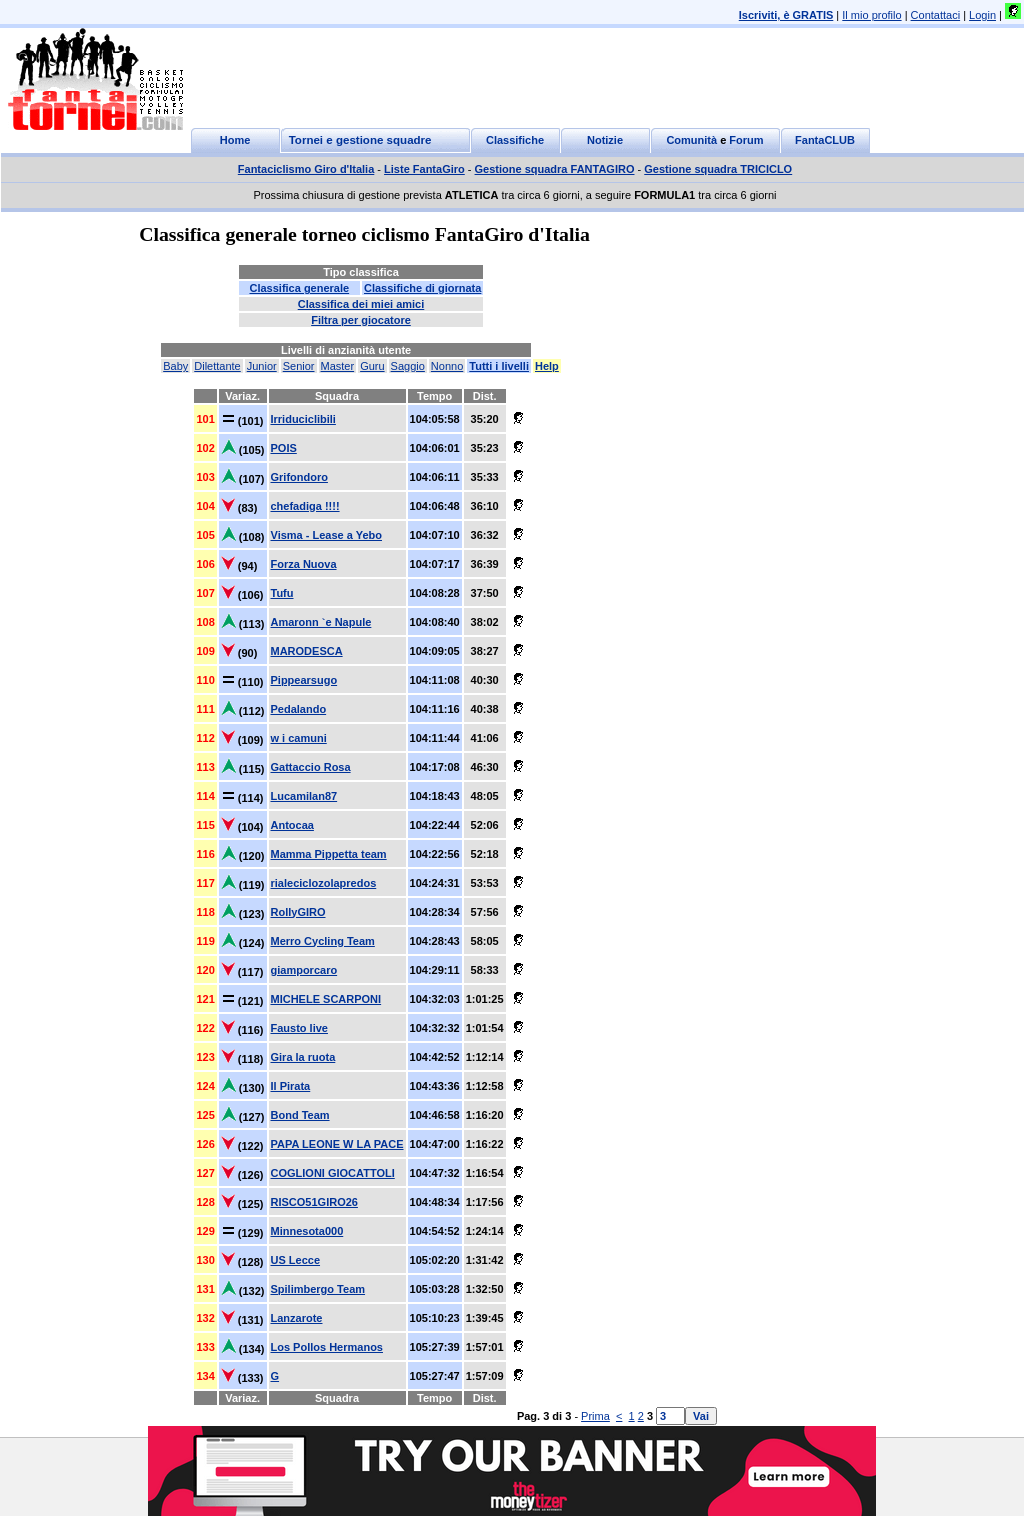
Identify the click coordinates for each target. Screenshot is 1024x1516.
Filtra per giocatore (361, 320)
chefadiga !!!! (305, 506)
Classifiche (515, 140)
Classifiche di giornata (422, 288)
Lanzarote (297, 1318)
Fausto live (299, 1028)
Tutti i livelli (499, 366)
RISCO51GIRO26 (314, 1202)
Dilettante (217, 366)
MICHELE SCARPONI (326, 999)
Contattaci (936, 15)
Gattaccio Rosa (311, 767)
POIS (284, 448)
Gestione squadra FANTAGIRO (555, 169)
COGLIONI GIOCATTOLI (333, 1173)
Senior (299, 366)
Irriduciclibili (303, 419)
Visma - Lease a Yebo (327, 535)
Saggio (408, 366)
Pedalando (299, 709)
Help (547, 366)
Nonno (447, 366)
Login (982, 15)
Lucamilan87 (304, 796)
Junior (262, 366)
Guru (372, 366)
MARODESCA (307, 651)
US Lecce (296, 1260)
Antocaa (292, 825)
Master (338, 366)
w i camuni (299, 738)
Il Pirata (291, 1086)
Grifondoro (299, 477)
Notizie (605, 140)
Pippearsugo (304, 680)
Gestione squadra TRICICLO (718, 169)
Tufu (282, 593)
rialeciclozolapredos (324, 883)
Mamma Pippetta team (329, 854)
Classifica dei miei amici (361, 304)
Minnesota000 (307, 1231)
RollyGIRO (298, 912)
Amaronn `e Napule (321, 622)
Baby (175, 366)
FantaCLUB (825, 140)
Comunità (691, 140)
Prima (595, 1416)
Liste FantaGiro (424, 169)
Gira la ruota (303, 1057)
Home (235, 140)
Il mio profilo (871, 15)
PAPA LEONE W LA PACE (337, 1144)
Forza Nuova (304, 564)
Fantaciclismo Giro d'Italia (306, 169)
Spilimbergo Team (318, 1289)
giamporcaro (304, 970)
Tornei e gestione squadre (360, 140)
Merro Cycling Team (323, 941)
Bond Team (300, 1115)
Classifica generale (299, 288)
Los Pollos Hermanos (327, 1347)
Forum (746, 140)
